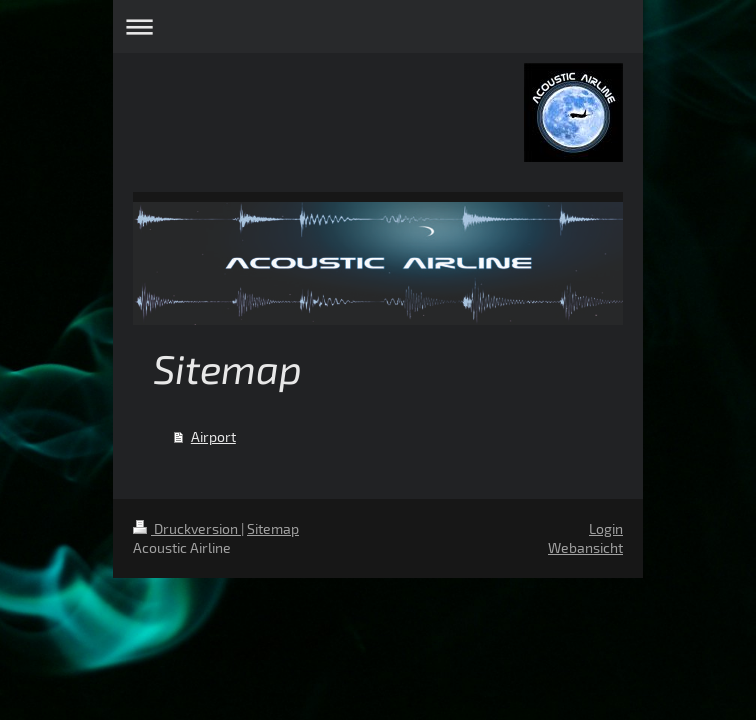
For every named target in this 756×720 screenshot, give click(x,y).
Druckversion (187, 528)
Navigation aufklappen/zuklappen (378, 26)
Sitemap (273, 528)
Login (606, 528)
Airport (213, 436)
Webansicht (585, 547)
